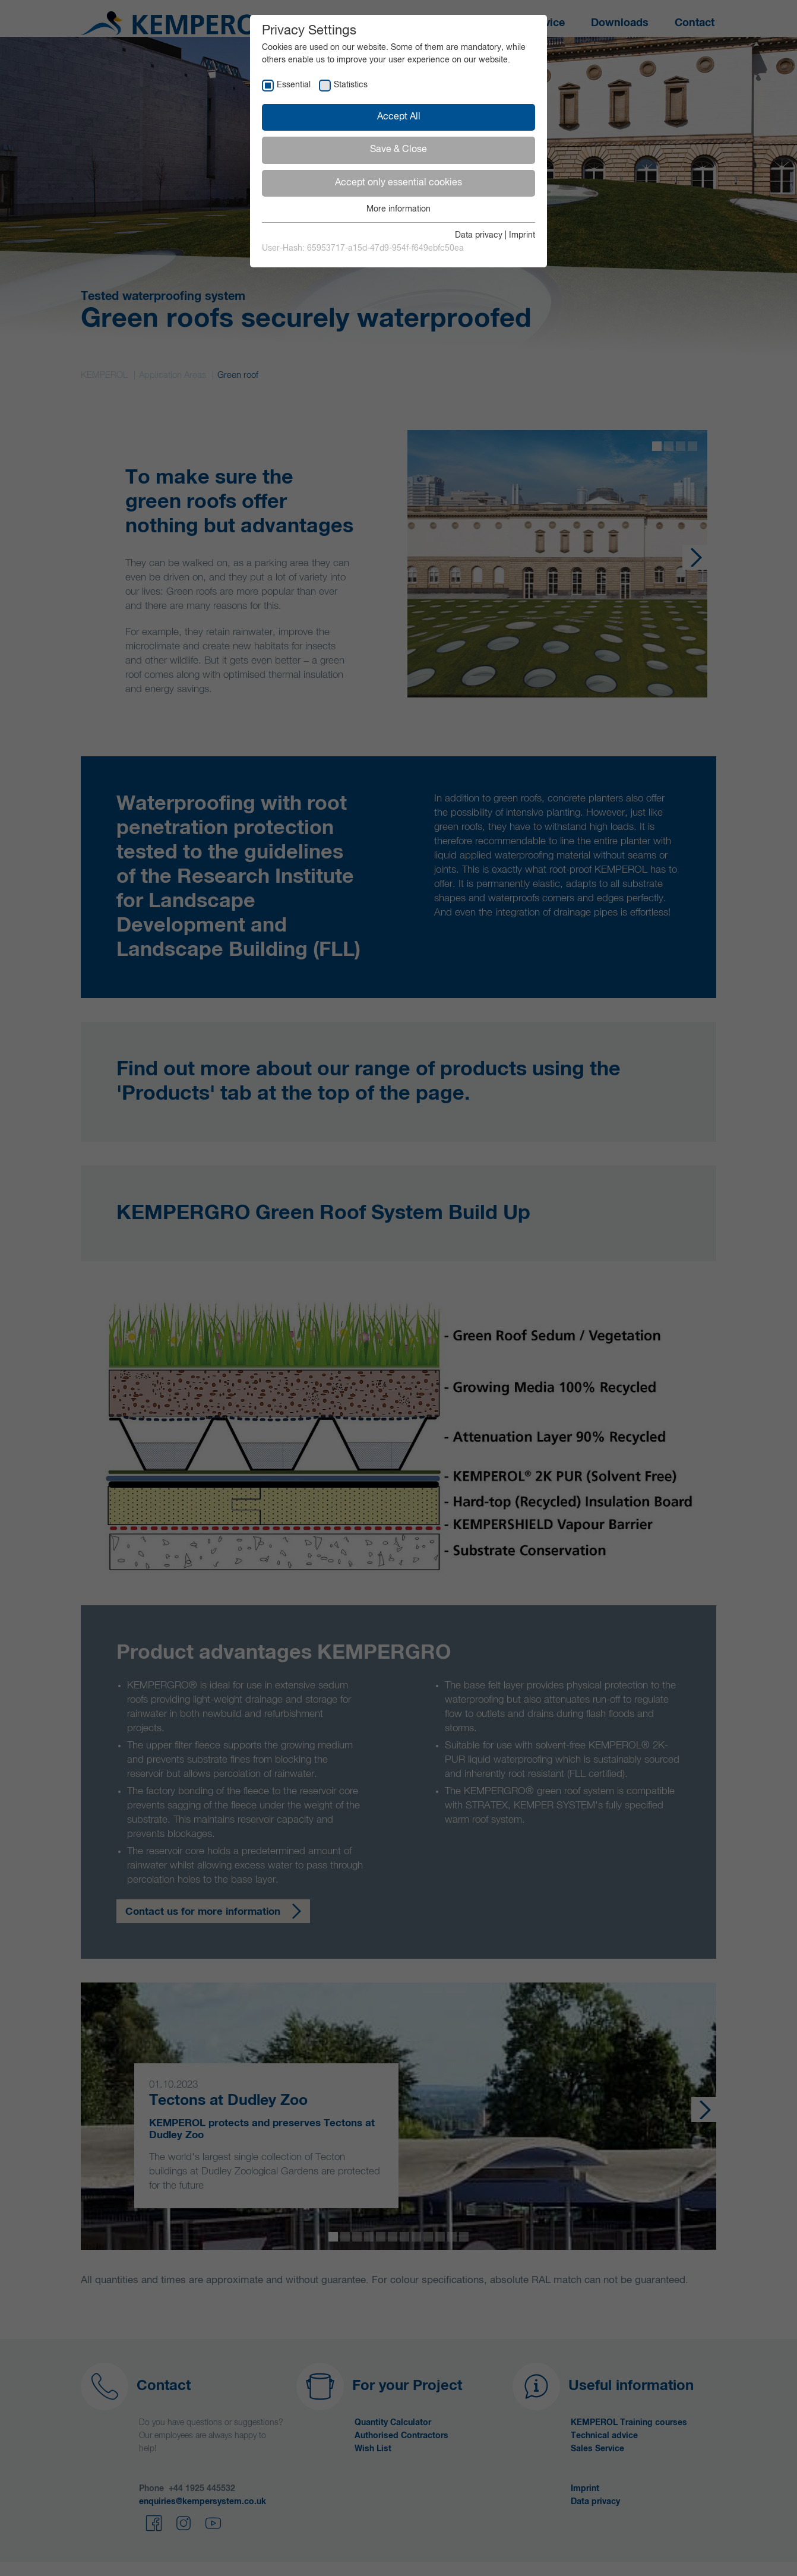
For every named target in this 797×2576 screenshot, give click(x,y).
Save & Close (398, 149)
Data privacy (478, 235)
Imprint (522, 235)
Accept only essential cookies (398, 183)
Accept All (398, 117)
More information (398, 209)
